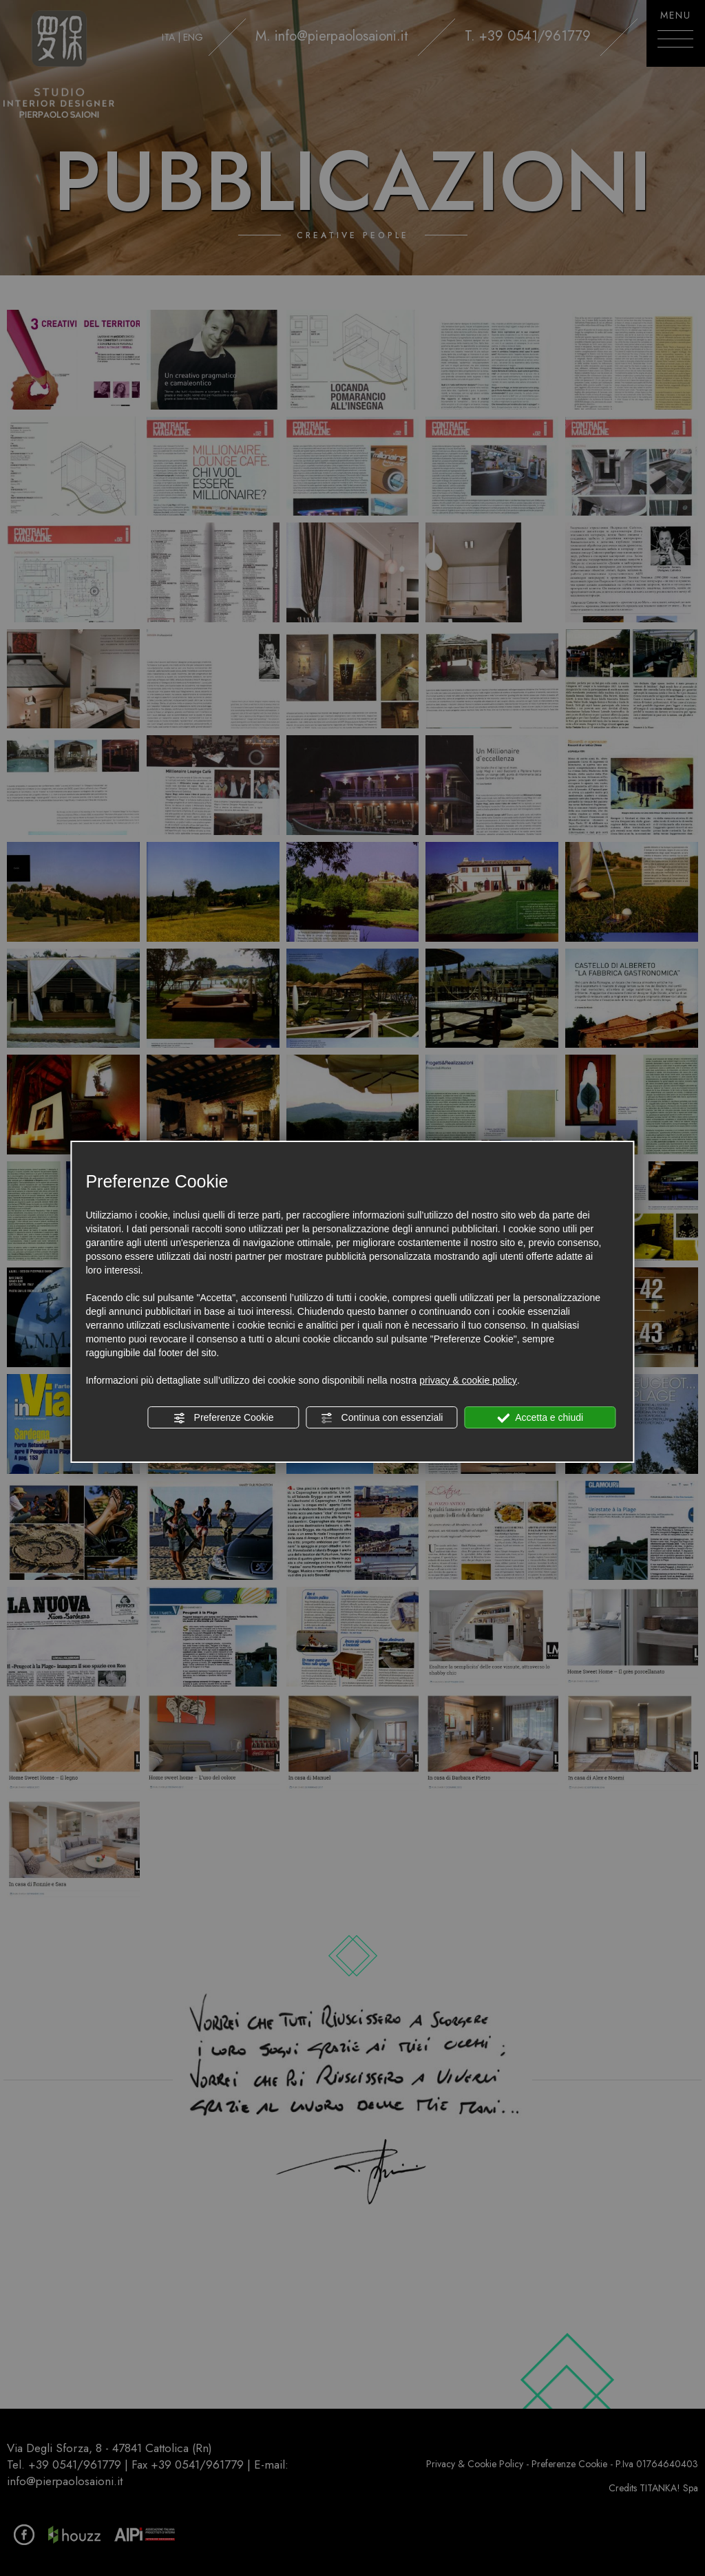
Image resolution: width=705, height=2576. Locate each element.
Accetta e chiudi (540, 1418)
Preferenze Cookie (223, 1418)
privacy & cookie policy (468, 1380)
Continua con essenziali (382, 1418)
